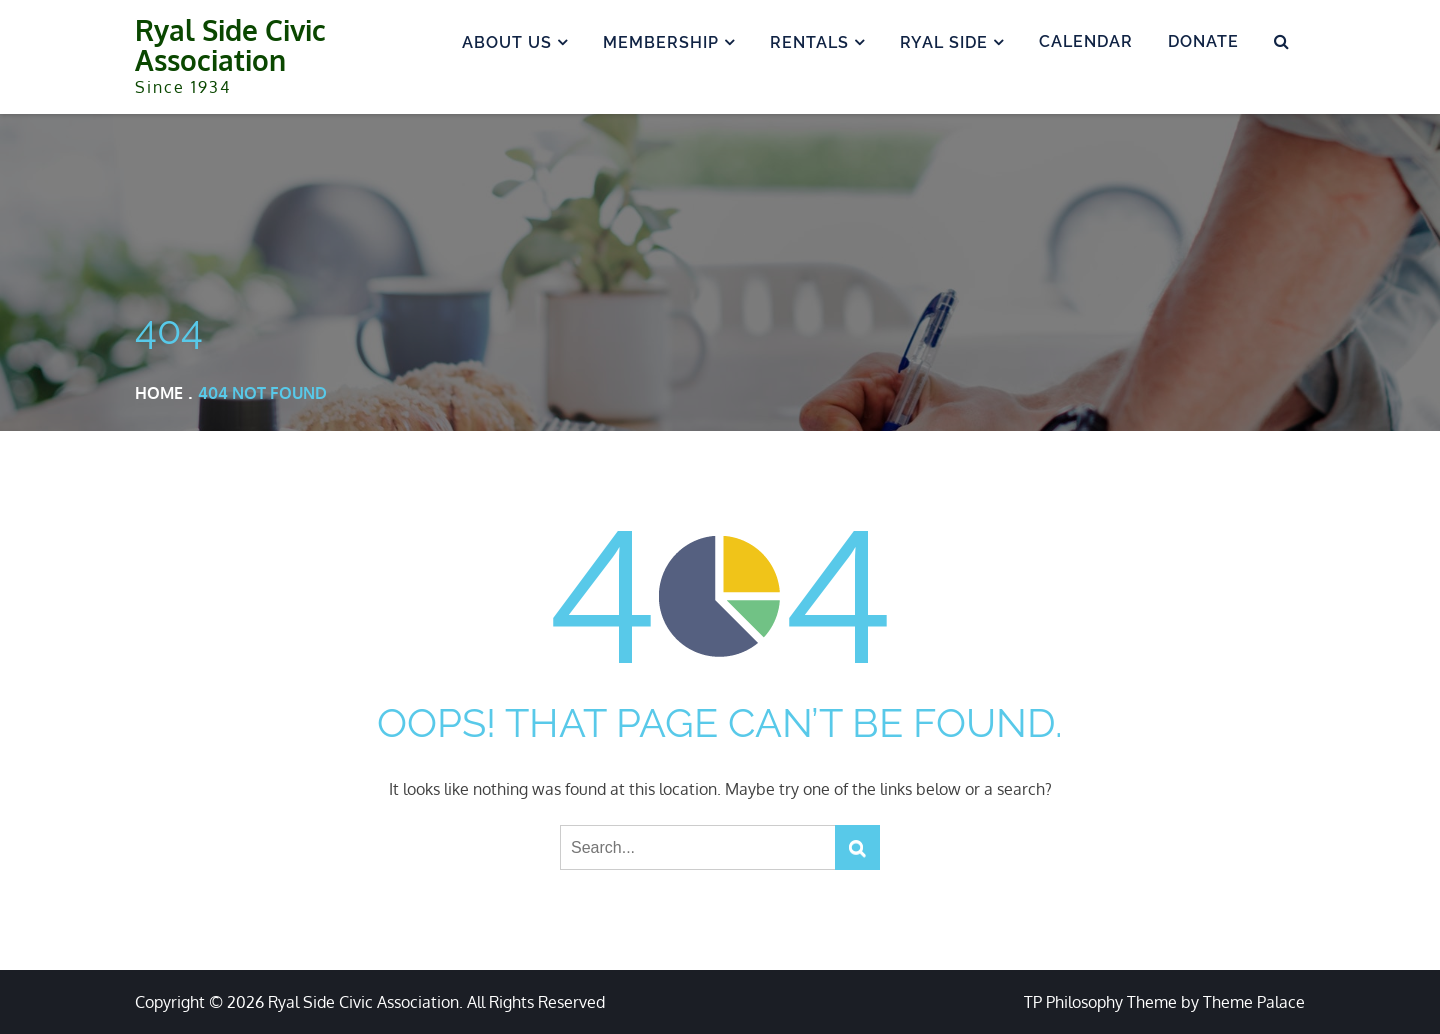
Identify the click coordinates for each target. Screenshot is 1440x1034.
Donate (1203, 41)
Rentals (809, 42)
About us (507, 42)
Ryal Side (944, 42)
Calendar (1086, 41)
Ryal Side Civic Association (230, 45)
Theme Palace (1254, 1002)
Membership (661, 42)
